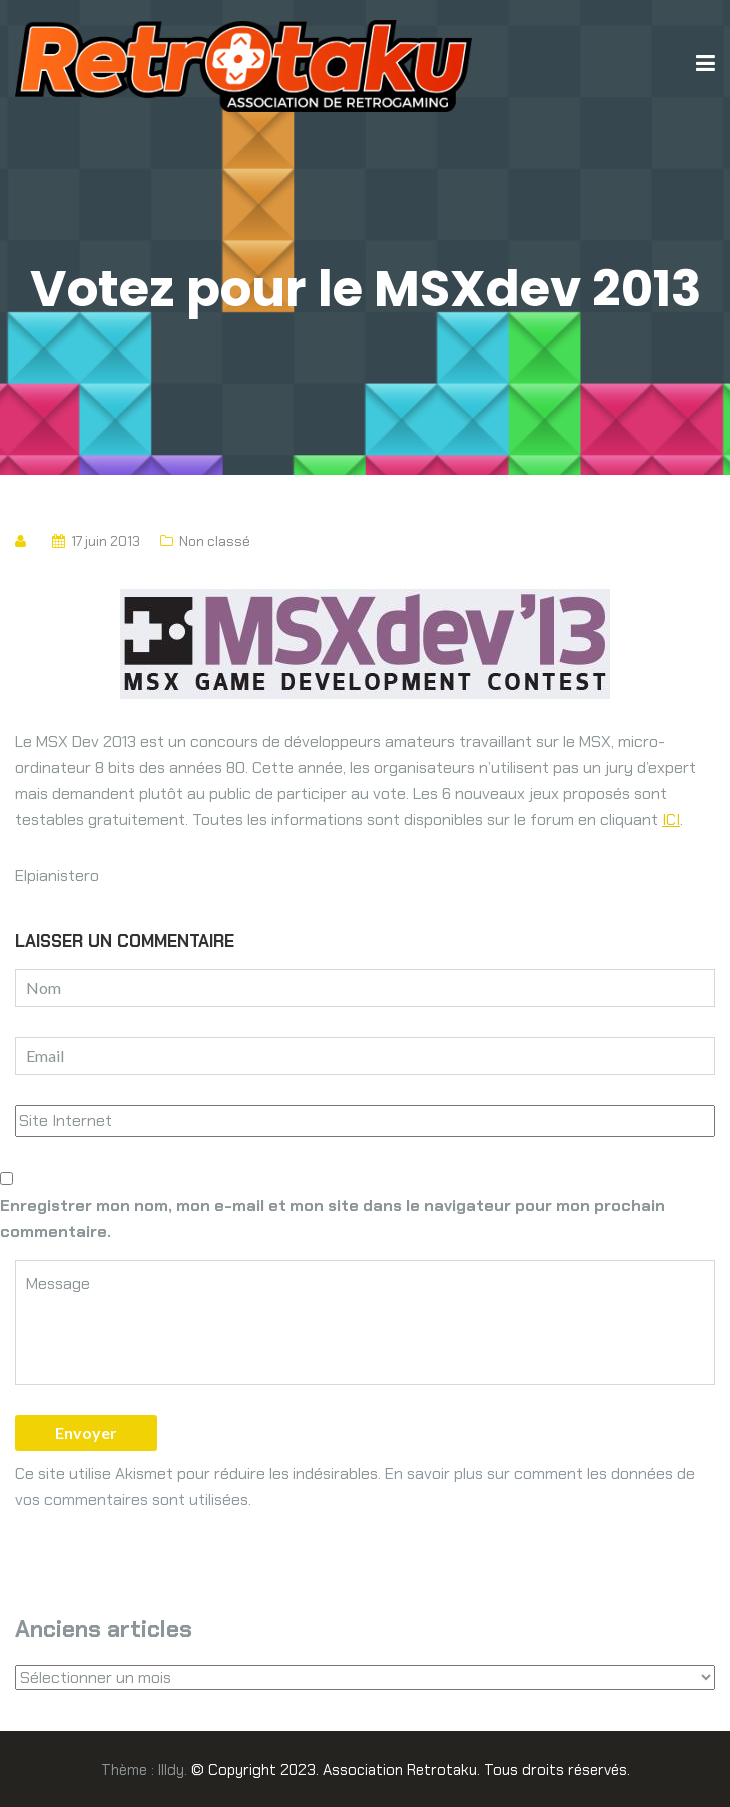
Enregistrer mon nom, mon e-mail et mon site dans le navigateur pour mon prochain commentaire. (332, 1218)
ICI (671, 819)
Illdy (171, 1770)
